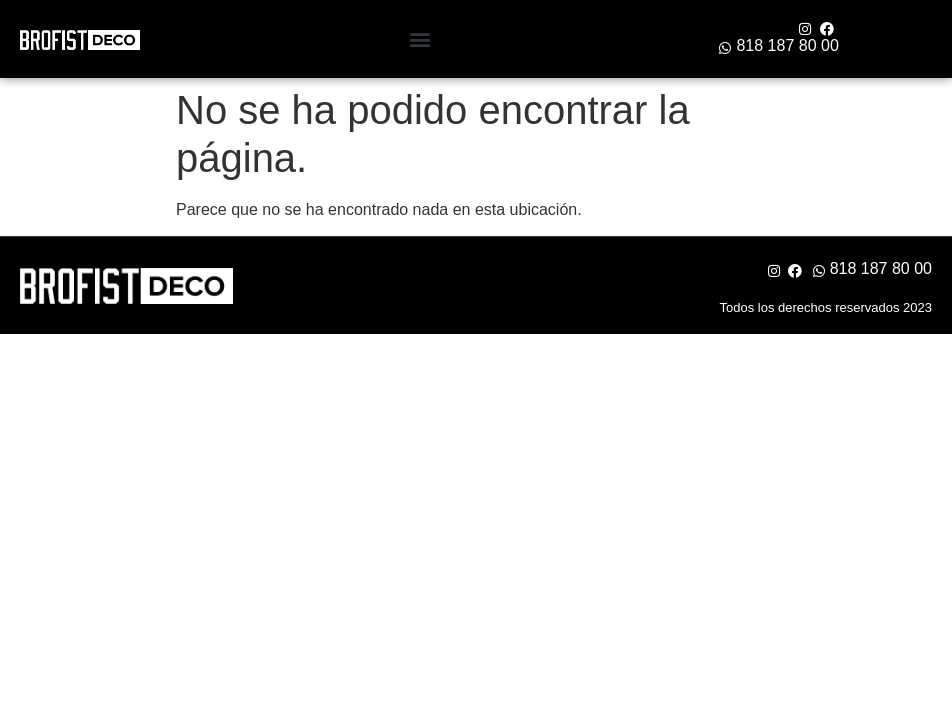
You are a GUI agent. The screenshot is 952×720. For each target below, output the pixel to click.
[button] (420, 39)
